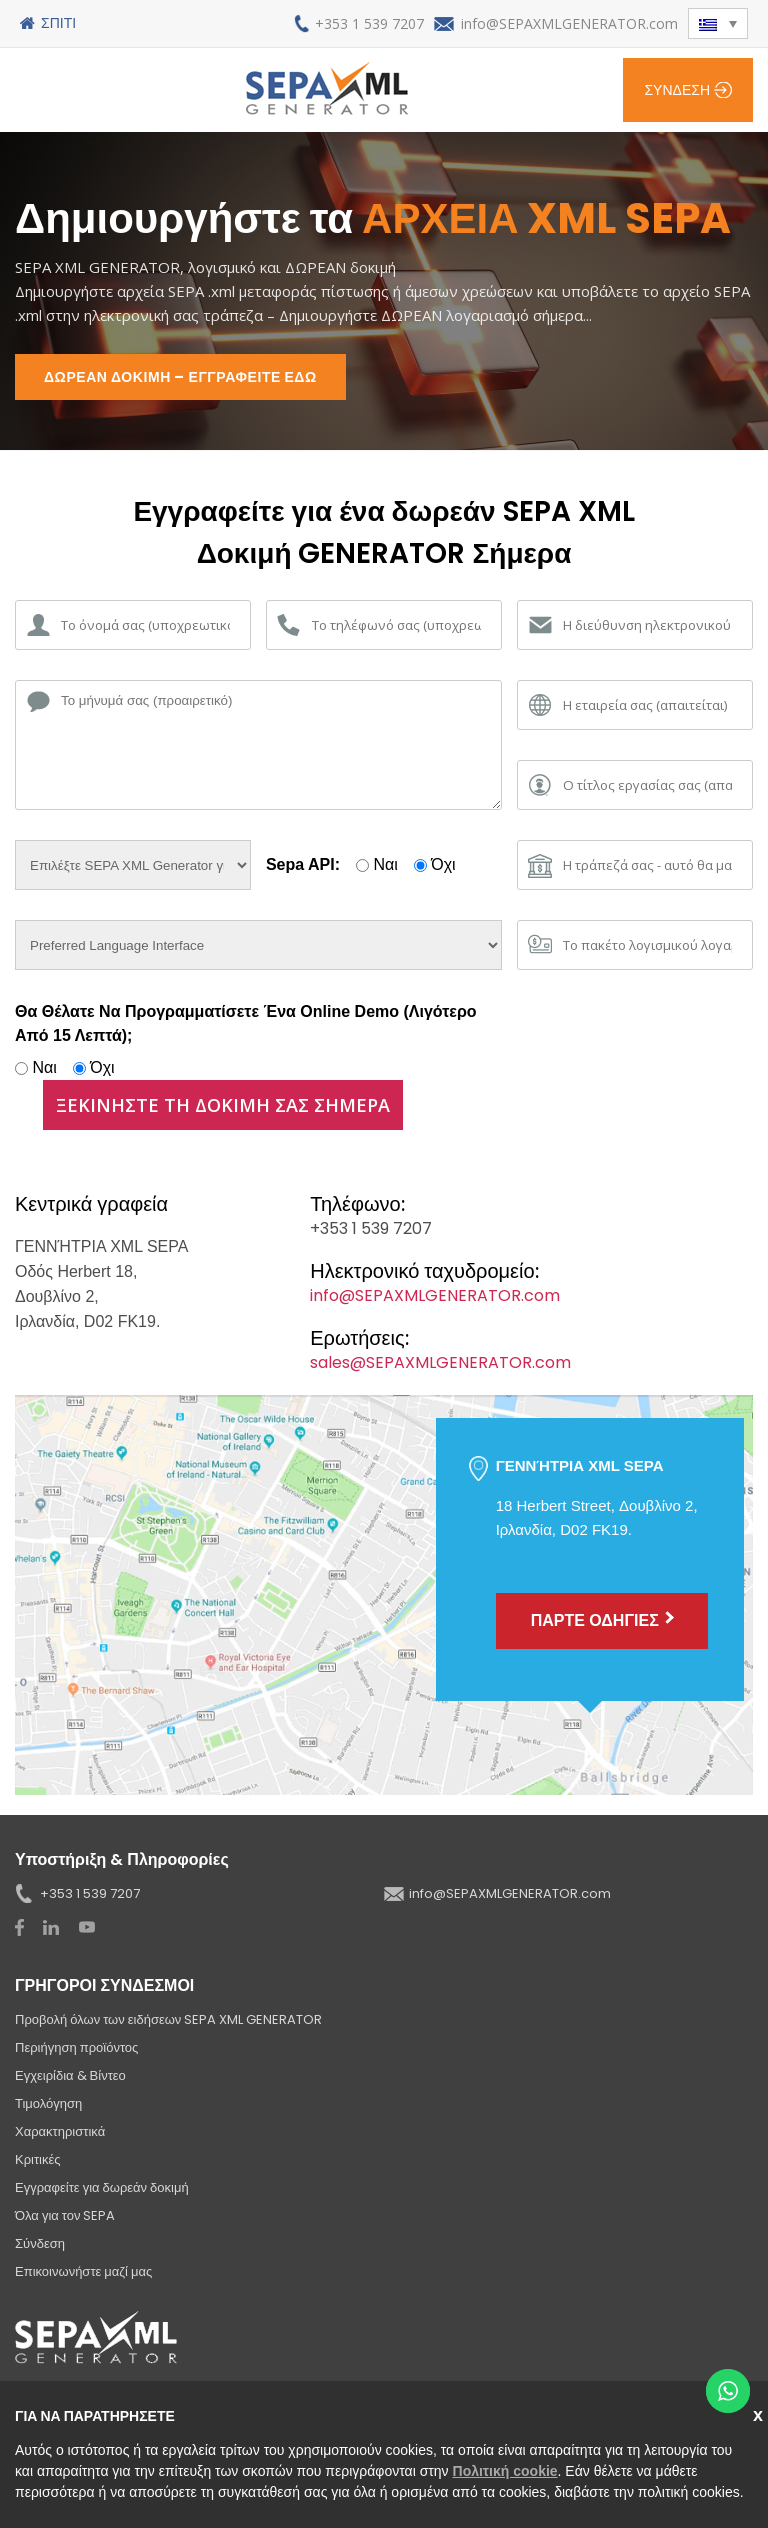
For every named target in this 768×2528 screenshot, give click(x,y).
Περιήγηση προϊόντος (76, 2047)
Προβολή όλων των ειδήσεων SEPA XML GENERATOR (168, 2019)
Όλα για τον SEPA (65, 2215)
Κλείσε (760, 2413)
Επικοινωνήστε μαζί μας (83, 2271)
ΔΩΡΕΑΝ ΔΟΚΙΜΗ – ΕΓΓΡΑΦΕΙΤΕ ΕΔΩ (180, 377)
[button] (718, 23)
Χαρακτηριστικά (60, 2131)
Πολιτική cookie (505, 2471)
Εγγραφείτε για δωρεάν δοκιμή (102, 2187)
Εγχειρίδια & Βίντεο (70, 2075)
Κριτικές (38, 2159)
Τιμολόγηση (48, 2103)
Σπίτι (58, 23)
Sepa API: (303, 864)
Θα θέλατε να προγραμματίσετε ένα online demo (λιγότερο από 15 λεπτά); (246, 1023)
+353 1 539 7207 (369, 23)
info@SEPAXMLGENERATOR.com (569, 23)
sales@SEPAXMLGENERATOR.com (440, 1362)
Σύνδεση (677, 90)
